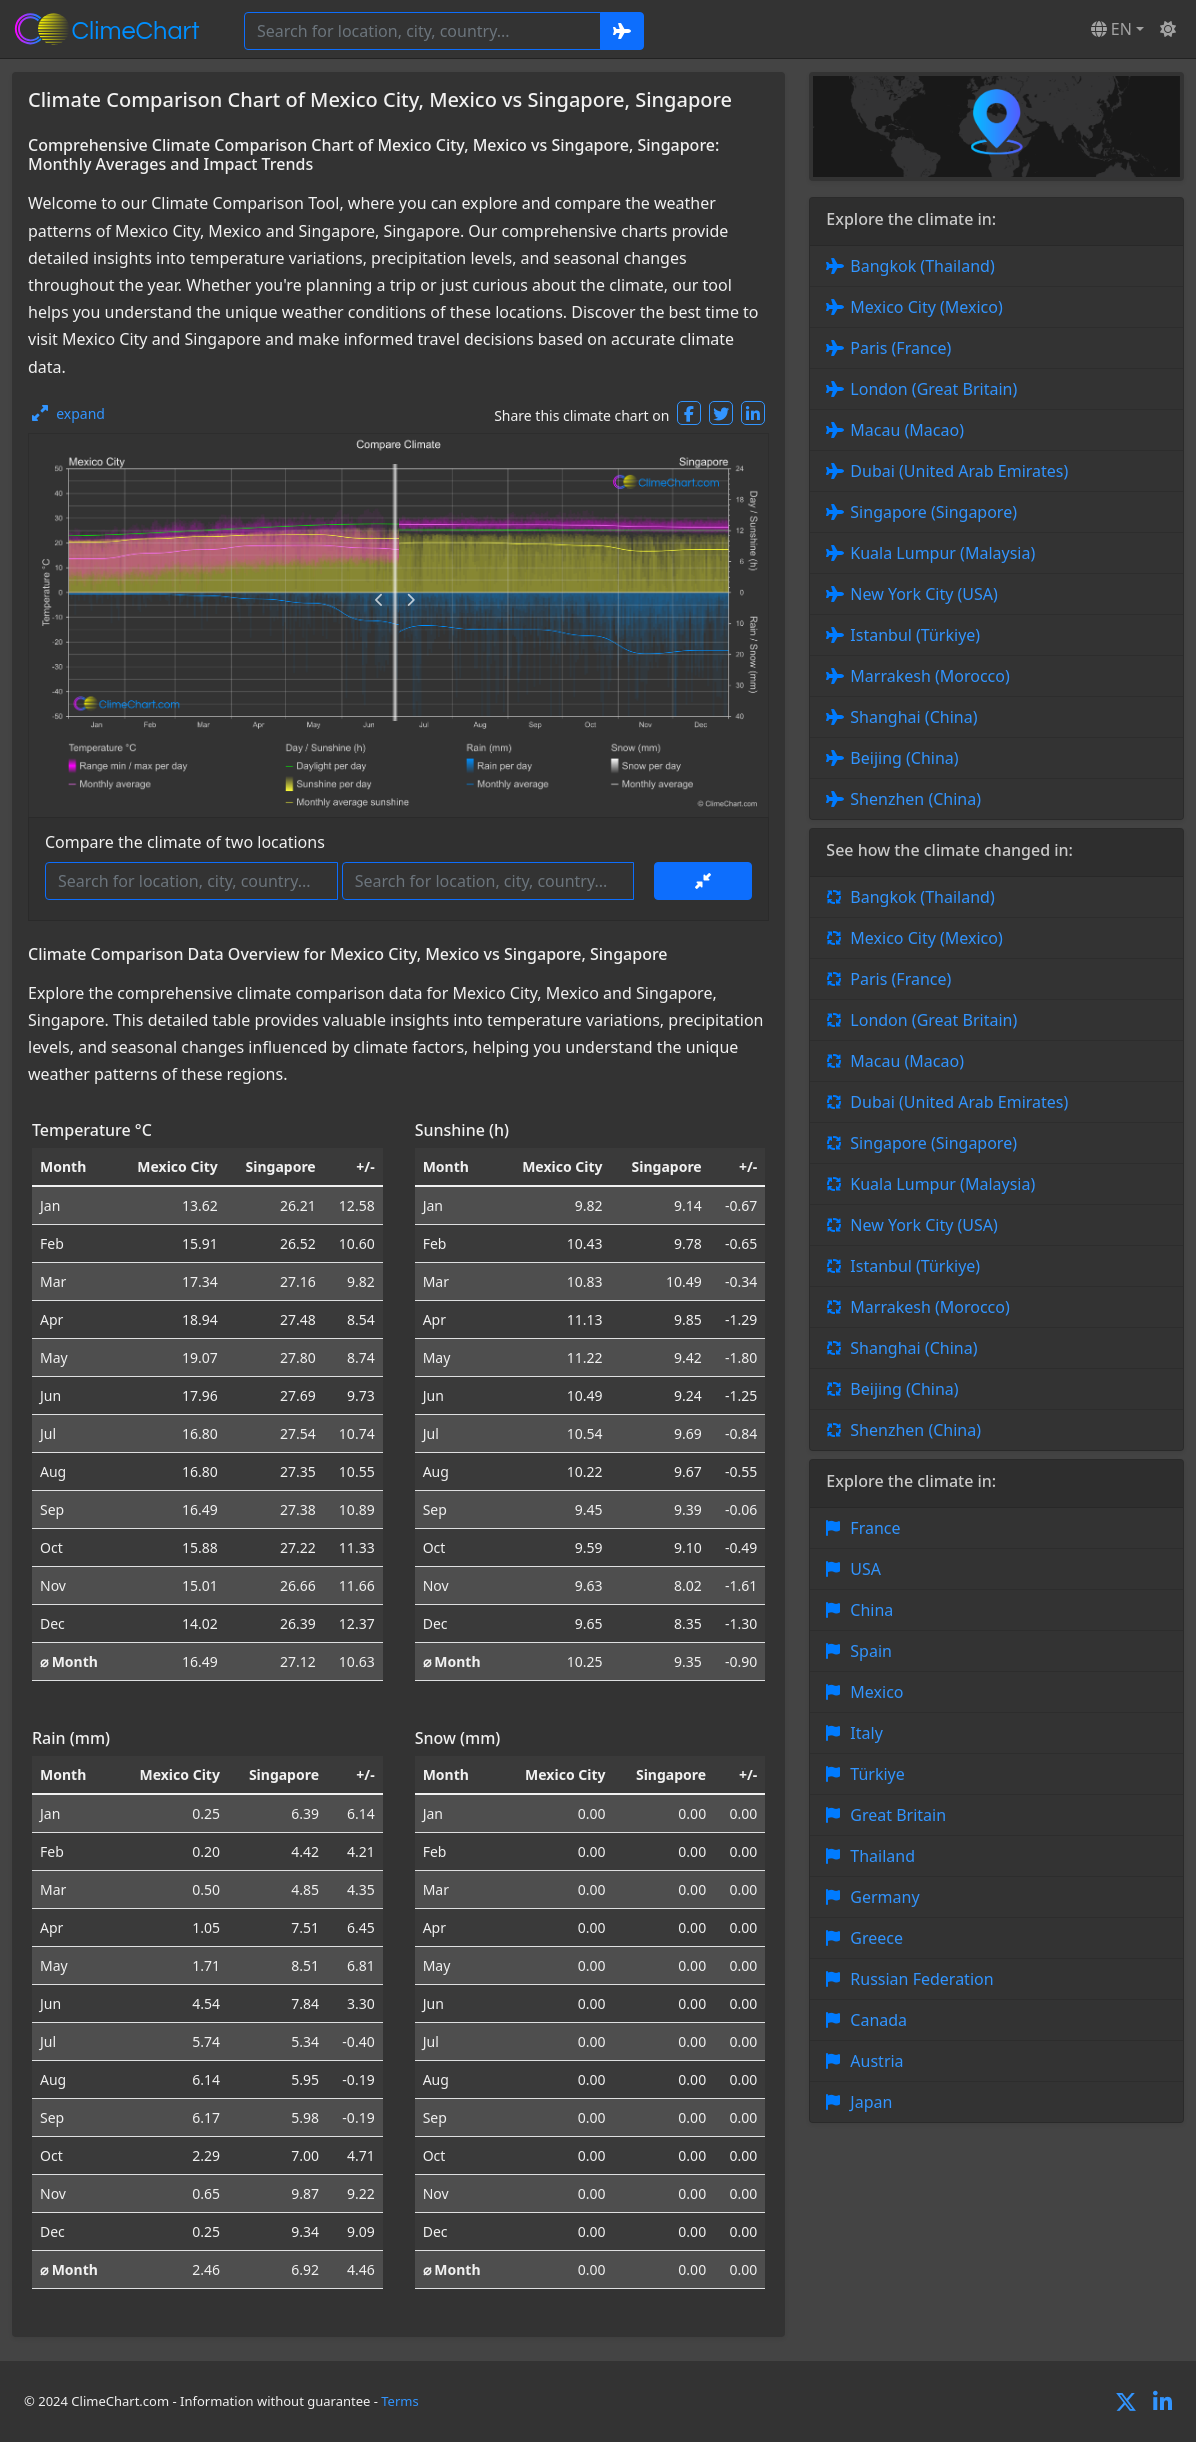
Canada (878, 2020)
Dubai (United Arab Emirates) (959, 471)
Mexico (876, 1692)
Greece (876, 1938)
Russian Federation (921, 1979)
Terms (399, 2401)
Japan (871, 2102)
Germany (884, 1897)
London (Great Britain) (933, 389)
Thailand (882, 1856)
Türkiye (877, 1774)
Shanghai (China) (913, 717)
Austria (876, 2061)
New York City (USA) (924, 594)
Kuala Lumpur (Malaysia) (942, 553)
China (871, 1610)
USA (865, 1569)
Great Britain (898, 1815)
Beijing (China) (904, 758)
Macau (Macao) (907, 430)
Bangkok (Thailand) (922, 266)
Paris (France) (900, 348)
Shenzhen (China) (915, 799)
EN (1111, 29)
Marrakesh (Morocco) (929, 676)
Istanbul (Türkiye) (915, 635)
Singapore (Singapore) (933, 512)
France (875, 1528)
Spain (871, 1651)
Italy (866, 1733)
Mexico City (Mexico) (926, 307)
